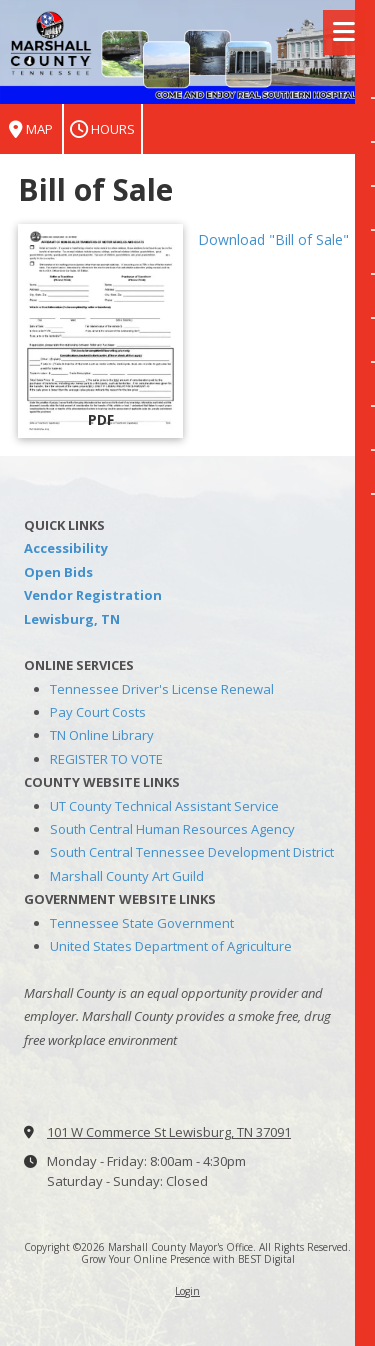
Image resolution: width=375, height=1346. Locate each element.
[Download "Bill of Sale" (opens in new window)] (100, 331)
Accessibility (66, 548)
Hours (102, 129)
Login (187, 1291)
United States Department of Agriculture (171, 946)
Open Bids (58, 572)
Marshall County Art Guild (127, 876)
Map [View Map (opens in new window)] (31, 129)
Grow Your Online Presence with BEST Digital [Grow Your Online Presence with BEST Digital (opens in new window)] (188, 1259)
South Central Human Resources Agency (172, 829)
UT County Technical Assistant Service (164, 806)
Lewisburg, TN (72, 619)
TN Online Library (102, 735)
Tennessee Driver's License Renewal (162, 689)
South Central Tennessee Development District (192, 852)
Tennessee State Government (142, 923)
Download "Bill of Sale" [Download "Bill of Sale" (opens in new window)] (273, 239)
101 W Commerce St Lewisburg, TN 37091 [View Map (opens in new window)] (169, 1132)
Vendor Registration (93, 595)
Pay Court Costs (98, 712)
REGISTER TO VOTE (106, 759)
